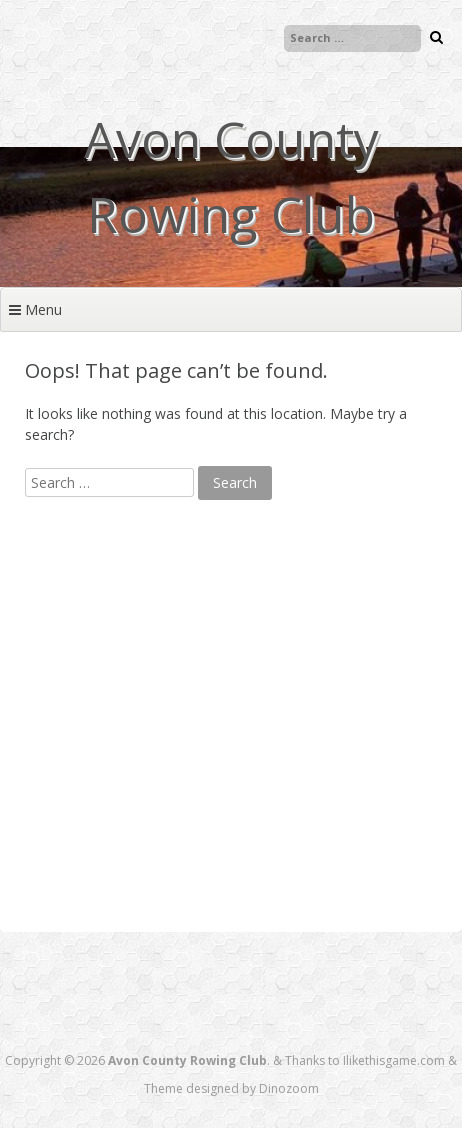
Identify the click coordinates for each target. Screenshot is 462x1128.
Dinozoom (289, 1088)
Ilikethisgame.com (394, 1060)
